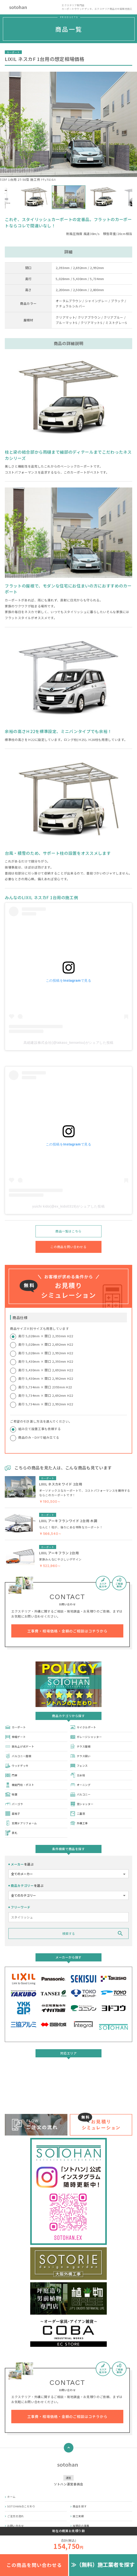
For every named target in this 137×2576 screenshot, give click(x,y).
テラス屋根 (80, 1746)
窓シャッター (82, 1804)
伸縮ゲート (15, 1737)
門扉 (11, 1775)
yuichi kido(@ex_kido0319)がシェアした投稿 (68, 1206)
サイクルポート (83, 1727)
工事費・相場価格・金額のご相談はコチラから (67, 1630)
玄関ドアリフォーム (21, 1823)
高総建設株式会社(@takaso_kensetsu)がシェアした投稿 (68, 1042)
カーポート (15, 1727)
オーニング (80, 1785)
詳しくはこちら (68, 2088)
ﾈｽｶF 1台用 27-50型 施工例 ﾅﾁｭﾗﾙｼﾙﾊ (68, 127)
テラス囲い (80, 1756)
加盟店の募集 (81, 2526)
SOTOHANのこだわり (21, 2506)
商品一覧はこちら (68, 1231)
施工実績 (78, 2516)
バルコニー (80, 1794)
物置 (11, 1794)
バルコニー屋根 (18, 1756)
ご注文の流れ (15, 2516)
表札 (11, 1833)
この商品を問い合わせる (68, 1246)
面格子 (12, 1814)
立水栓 (77, 1775)
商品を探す (80, 2506)
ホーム (11, 2497)
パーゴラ (14, 1804)
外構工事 (79, 1823)
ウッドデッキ (17, 1766)
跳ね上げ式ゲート (19, 1746)
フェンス (79, 1766)
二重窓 (77, 1814)
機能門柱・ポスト (19, 1785)
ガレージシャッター (86, 1737)
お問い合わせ (15, 2526)
